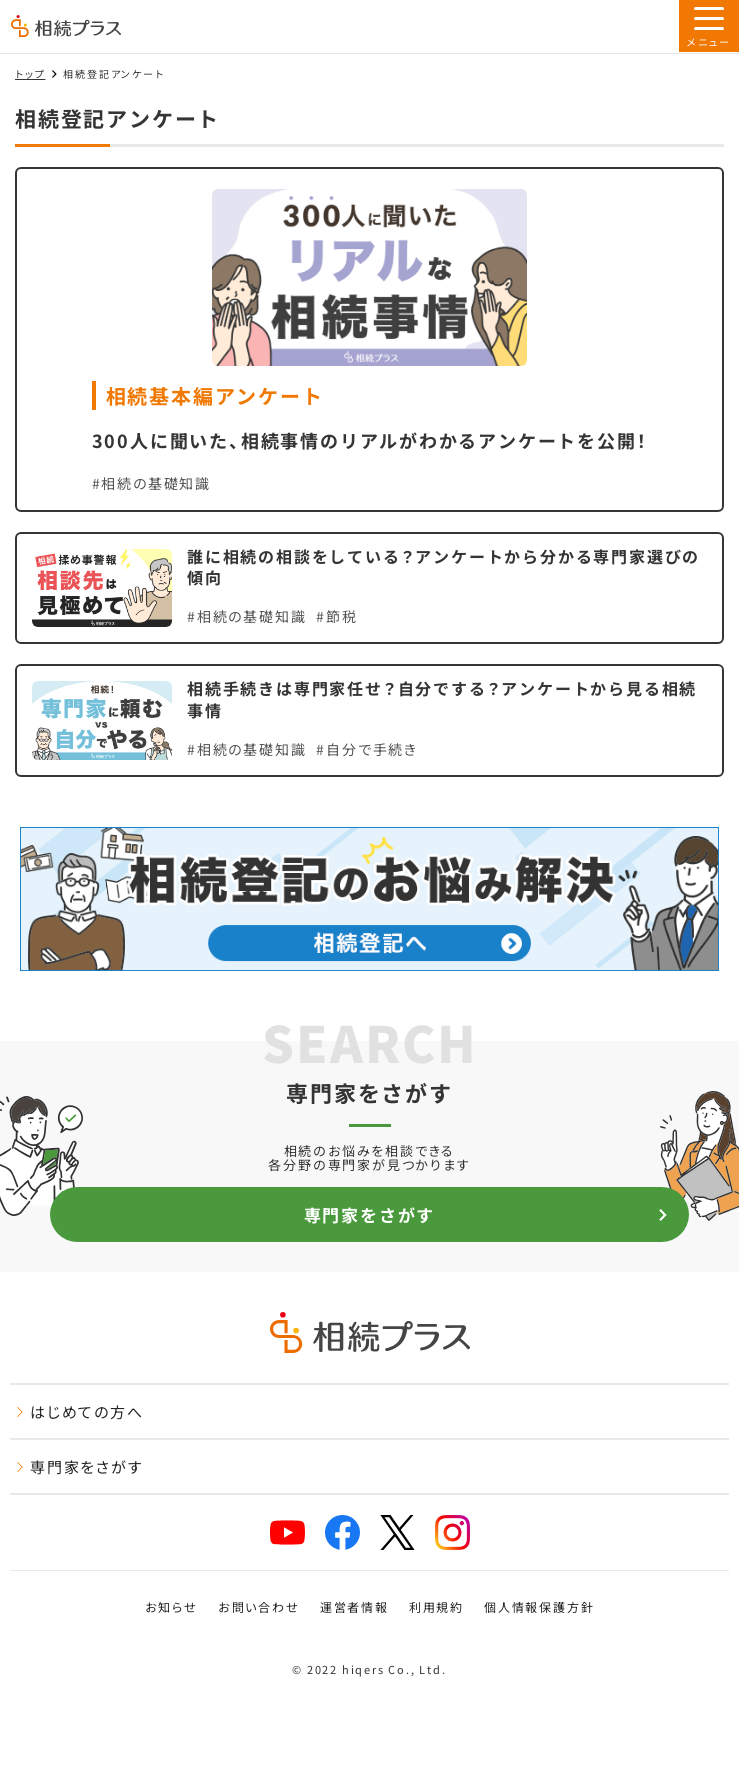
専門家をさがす (486, 1214)
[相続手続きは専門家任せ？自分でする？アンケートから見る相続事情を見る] (369, 720)
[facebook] (342, 1532)
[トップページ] (66, 28)
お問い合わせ (259, 1607)
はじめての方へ (79, 1411)
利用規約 (436, 1607)
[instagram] (452, 1532)
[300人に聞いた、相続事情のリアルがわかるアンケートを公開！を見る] (369, 339)
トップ (30, 73)
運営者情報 (354, 1607)
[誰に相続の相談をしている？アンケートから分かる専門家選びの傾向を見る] (369, 588)
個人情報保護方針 (539, 1607)
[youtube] (287, 1532)
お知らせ (171, 1607)
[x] (397, 1532)
